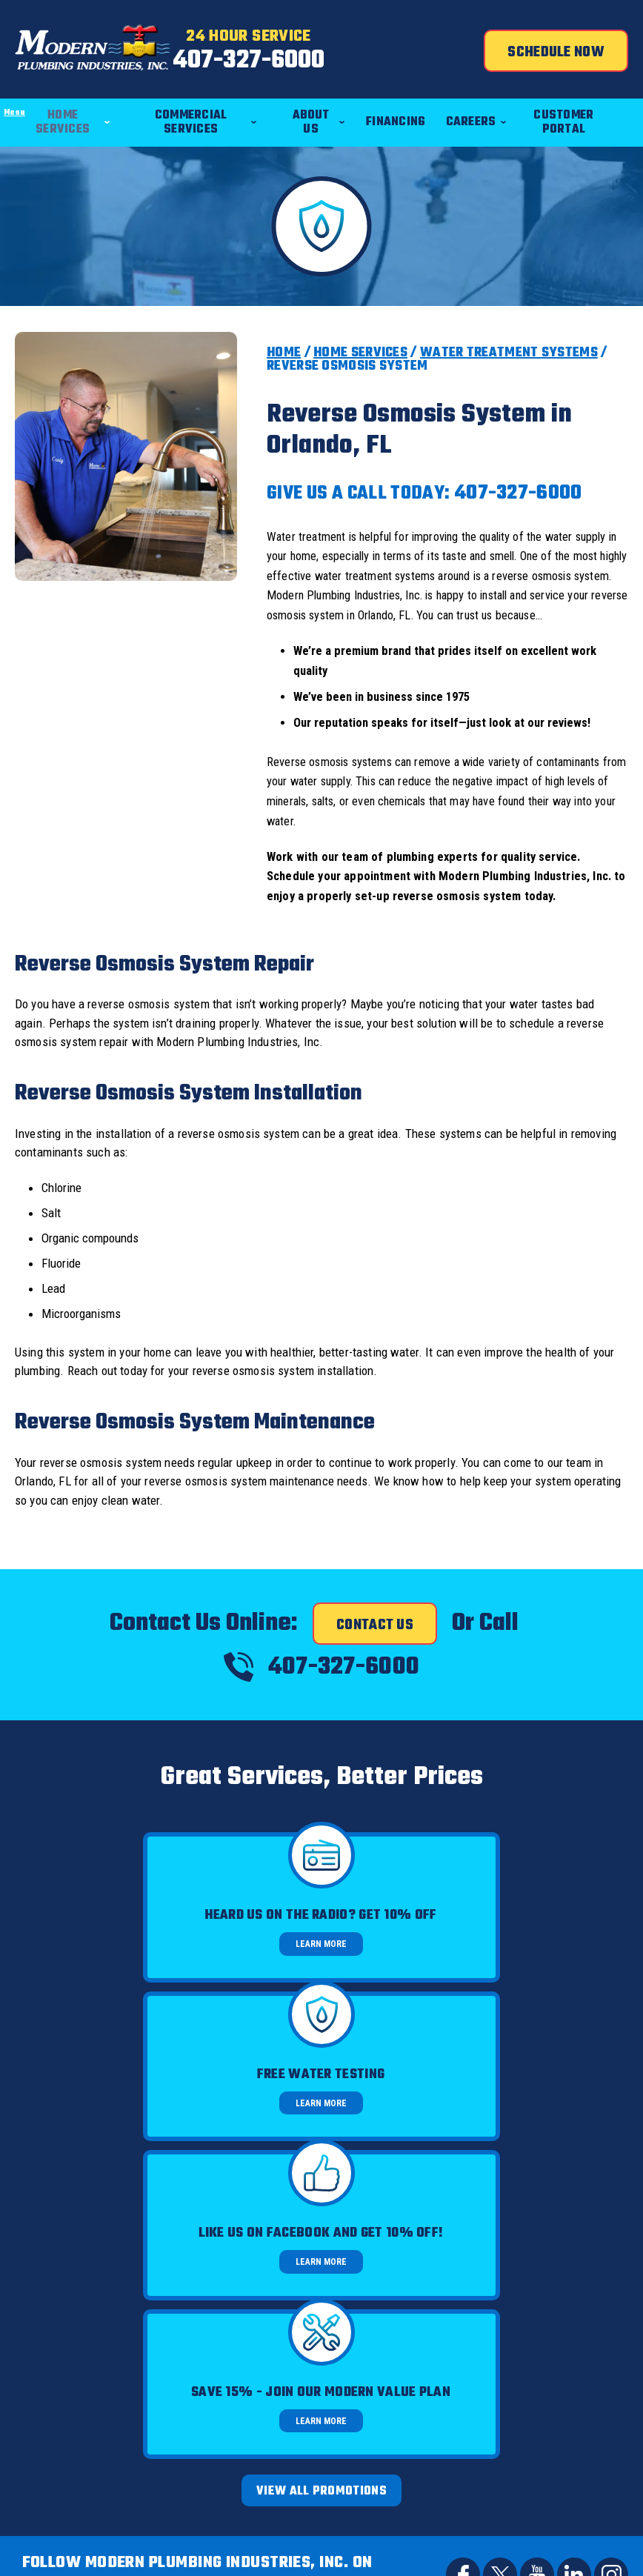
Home (284, 351)
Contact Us (374, 1633)
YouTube (537, 2153)
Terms (605, 2370)
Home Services (360, 351)
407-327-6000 (321, 66)
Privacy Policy (497, 2359)
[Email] (292, 2465)
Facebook (463, 2153)
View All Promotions (321, 2070)
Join (426, 2465)
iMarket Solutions (458, 2536)
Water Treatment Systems (509, 351)
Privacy (581, 2370)
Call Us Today (321, 2244)
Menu (0, 87)
